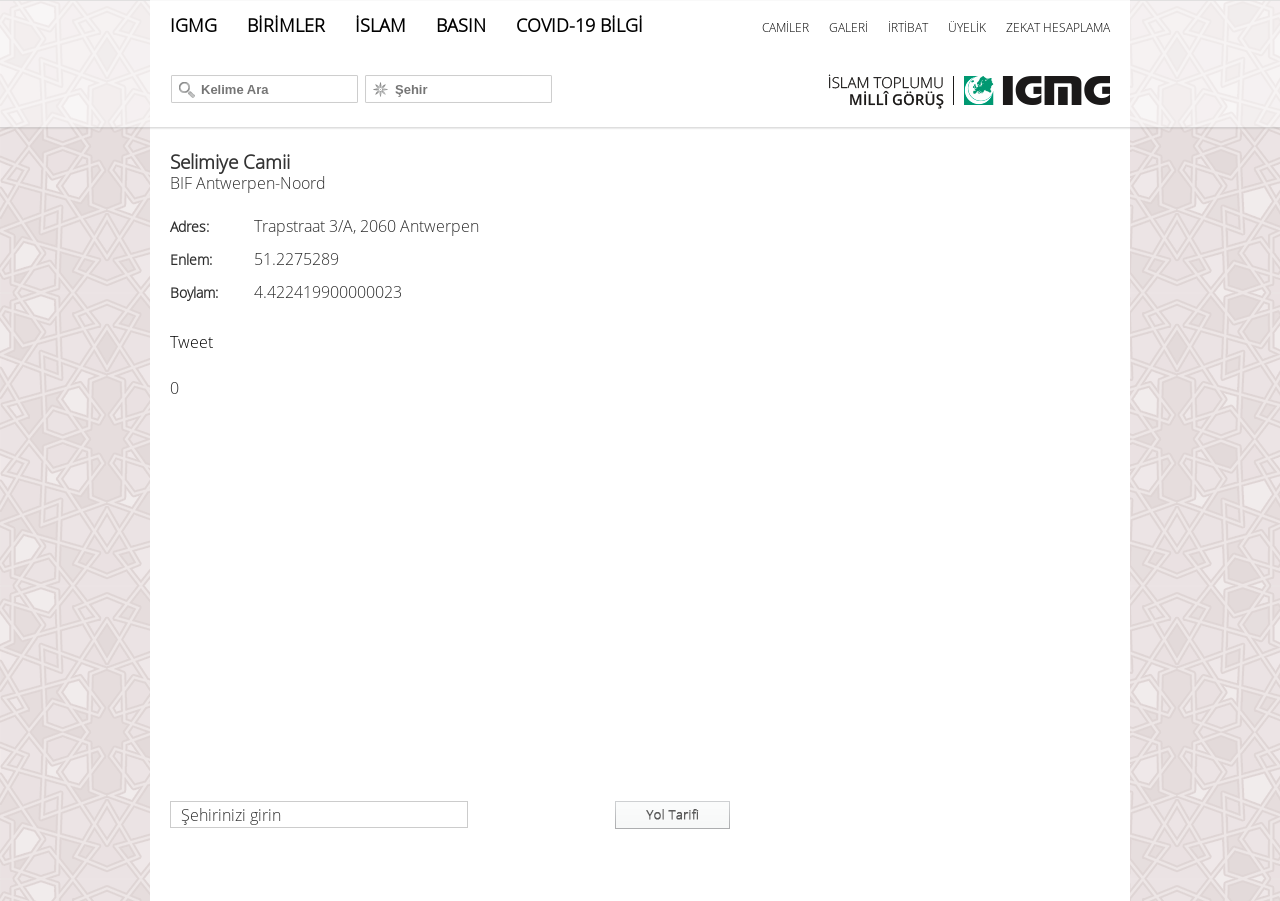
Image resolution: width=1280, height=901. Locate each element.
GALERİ (848, 27)
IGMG (193, 25)
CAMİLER (785, 27)
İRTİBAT (908, 27)
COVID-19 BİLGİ (579, 25)
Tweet (191, 342)
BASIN (461, 25)
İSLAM (380, 25)
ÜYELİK (967, 27)
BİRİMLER (286, 25)
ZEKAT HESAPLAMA (1058, 27)
